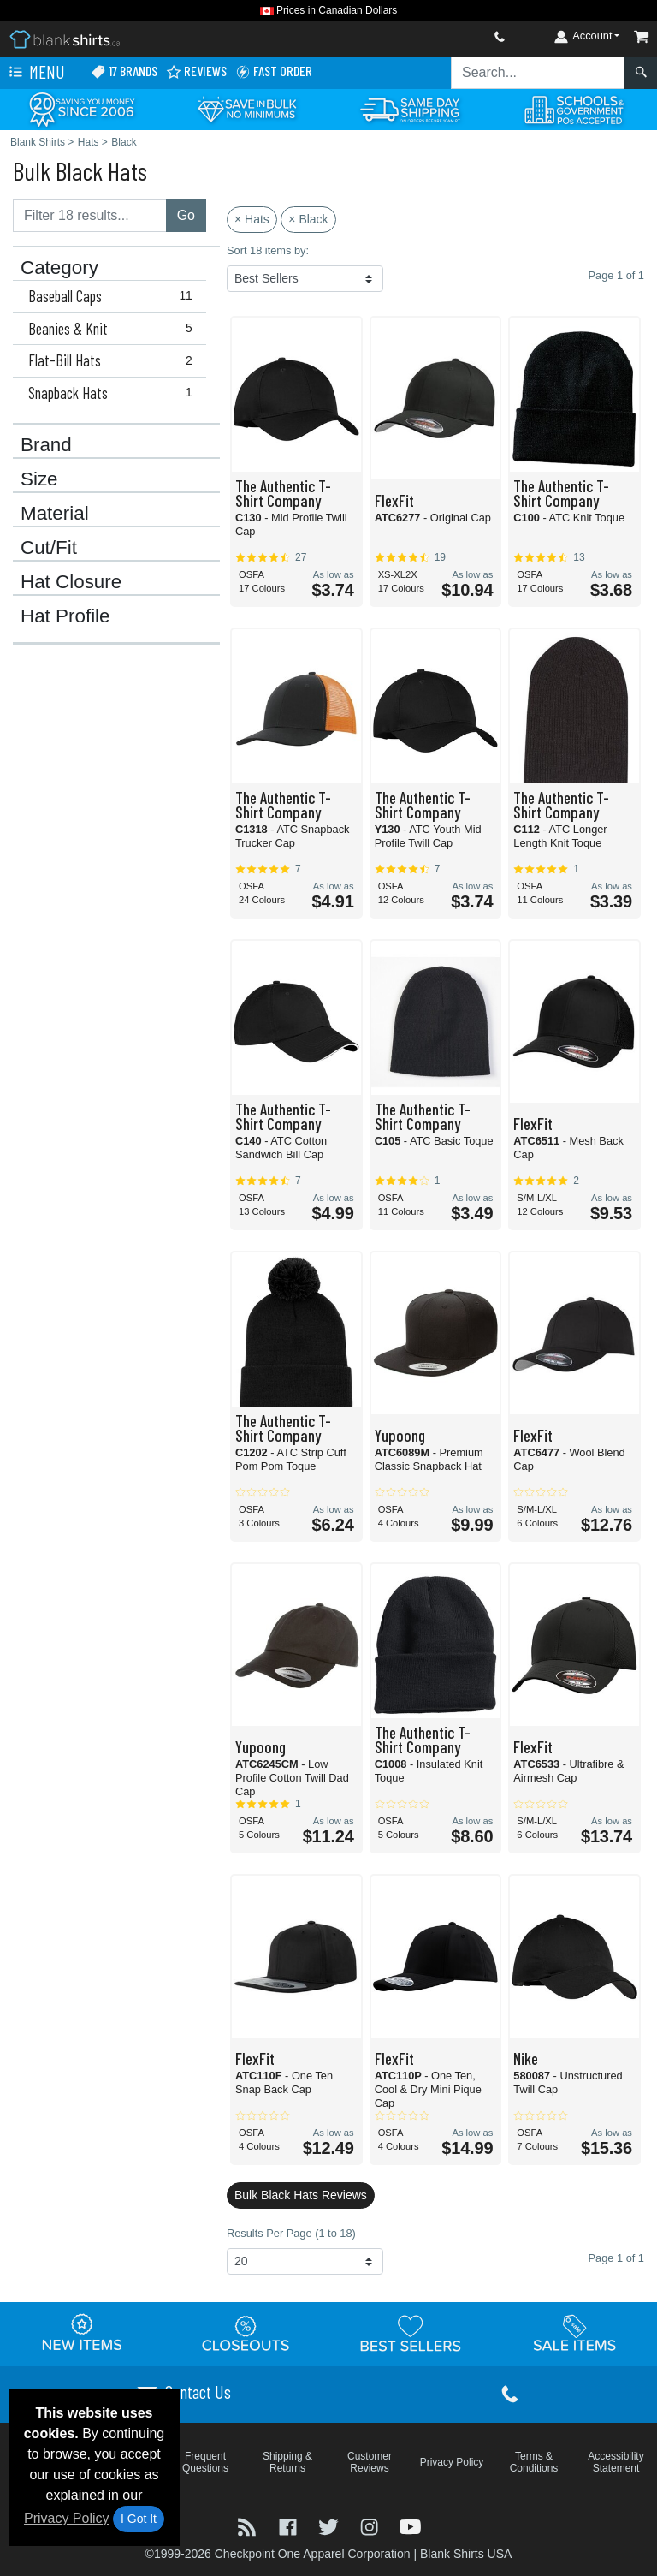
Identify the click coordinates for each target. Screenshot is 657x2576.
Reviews (196, 71)
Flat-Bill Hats (113, 360)
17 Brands (124, 71)
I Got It (139, 2518)
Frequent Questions (205, 2462)
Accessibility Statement (615, 2462)
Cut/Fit (49, 547)
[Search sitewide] (538, 73)
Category (59, 268)
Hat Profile (65, 616)
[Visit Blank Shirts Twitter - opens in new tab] (330, 2526)
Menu (35, 73)
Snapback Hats (113, 393)
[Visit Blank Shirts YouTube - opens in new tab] (410, 2526)
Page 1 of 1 (616, 2258)
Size (39, 479)
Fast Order (273, 71)
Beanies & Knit (113, 328)
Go (186, 215)
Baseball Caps (113, 296)
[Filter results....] (90, 215)
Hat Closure (71, 582)
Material (55, 513)
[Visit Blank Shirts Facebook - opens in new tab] (290, 2526)
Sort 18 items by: (268, 250)
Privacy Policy (67, 2518)
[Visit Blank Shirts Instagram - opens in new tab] (371, 2526)
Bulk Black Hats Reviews (300, 2195)
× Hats (251, 219)
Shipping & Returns (287, 2462)
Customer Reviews (369, 2462)
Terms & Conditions (534, 2462)
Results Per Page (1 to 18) (291, 2233)
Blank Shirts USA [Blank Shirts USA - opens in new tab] (466, 2554)
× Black (308, 219)
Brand (46, 445)
